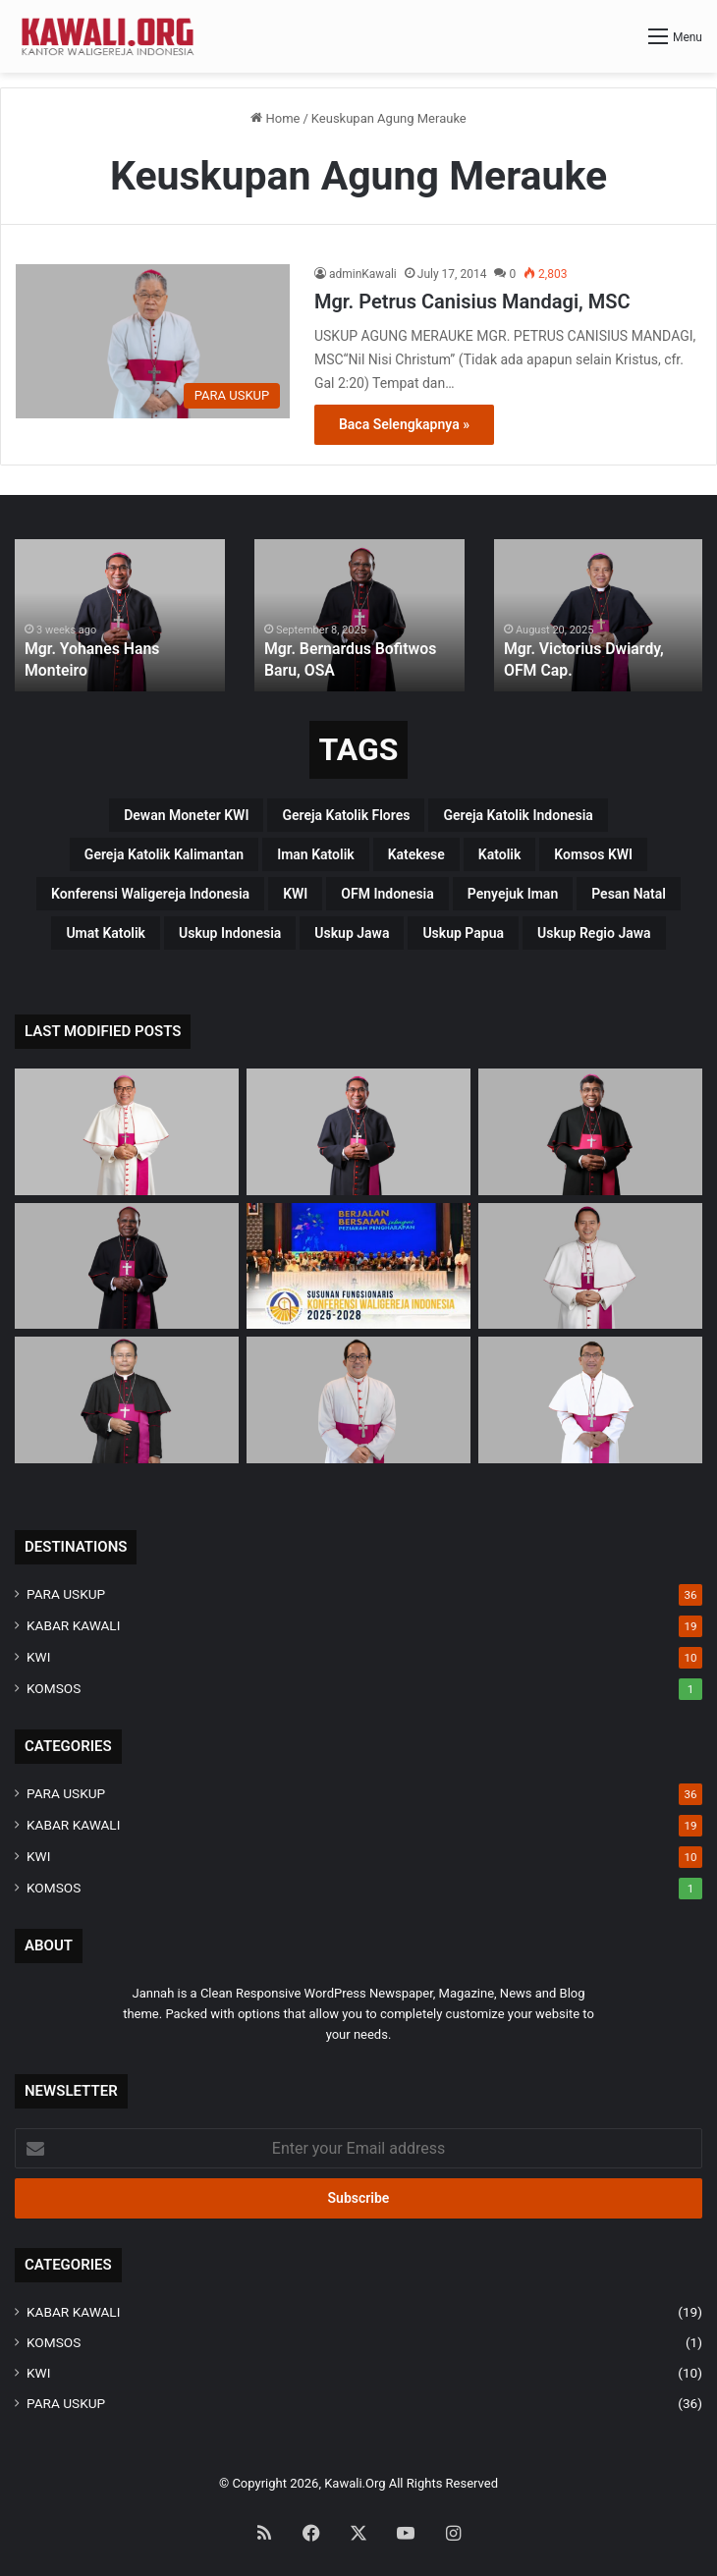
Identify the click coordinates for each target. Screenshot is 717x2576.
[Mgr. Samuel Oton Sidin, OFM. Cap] (127, 1400)
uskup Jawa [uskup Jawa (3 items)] (351, 933)
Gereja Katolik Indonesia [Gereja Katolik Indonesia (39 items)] (517, 815)
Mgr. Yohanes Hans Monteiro (114, 672)
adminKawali (363, 274)
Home (275, 118)
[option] (120, 615)
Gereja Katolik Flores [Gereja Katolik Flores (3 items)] (346, 815)
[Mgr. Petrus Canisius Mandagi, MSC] (153, 341)
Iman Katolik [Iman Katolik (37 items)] (316, 854)
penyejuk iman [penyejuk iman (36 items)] (513, 894)
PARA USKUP (66, 1594)
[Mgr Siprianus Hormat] (127, 1132)
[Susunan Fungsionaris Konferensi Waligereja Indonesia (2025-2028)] (358, 1266)
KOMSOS (54, 1688)
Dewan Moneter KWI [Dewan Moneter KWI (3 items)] (186, 815)
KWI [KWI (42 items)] (295, 894)
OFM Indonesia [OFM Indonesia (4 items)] (387, 894)
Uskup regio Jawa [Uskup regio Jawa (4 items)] (594, 933)
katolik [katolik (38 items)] (500, 854)
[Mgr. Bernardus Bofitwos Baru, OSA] (127, 1266)
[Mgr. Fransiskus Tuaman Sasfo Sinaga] (590, 1400)
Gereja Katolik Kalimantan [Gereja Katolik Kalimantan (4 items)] (164, 854)
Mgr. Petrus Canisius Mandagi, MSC (472, 301)
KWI (38, 1657)
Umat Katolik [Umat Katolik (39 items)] (105, 933)
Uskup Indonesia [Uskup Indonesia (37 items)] (230, 933)
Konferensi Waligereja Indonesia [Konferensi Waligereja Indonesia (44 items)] (150, 894)
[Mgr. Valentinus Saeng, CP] (590, 1266)
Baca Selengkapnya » (404, 424)
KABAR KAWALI (73, 1625)
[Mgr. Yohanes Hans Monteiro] (358, 1132)
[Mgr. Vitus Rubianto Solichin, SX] (358, 1400)
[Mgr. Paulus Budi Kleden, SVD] (590, 1132)
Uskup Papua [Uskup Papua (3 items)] (463, 933)
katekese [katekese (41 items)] (416, 854)
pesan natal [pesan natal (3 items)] (628, 894)
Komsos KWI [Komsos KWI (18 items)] (593, 854)
